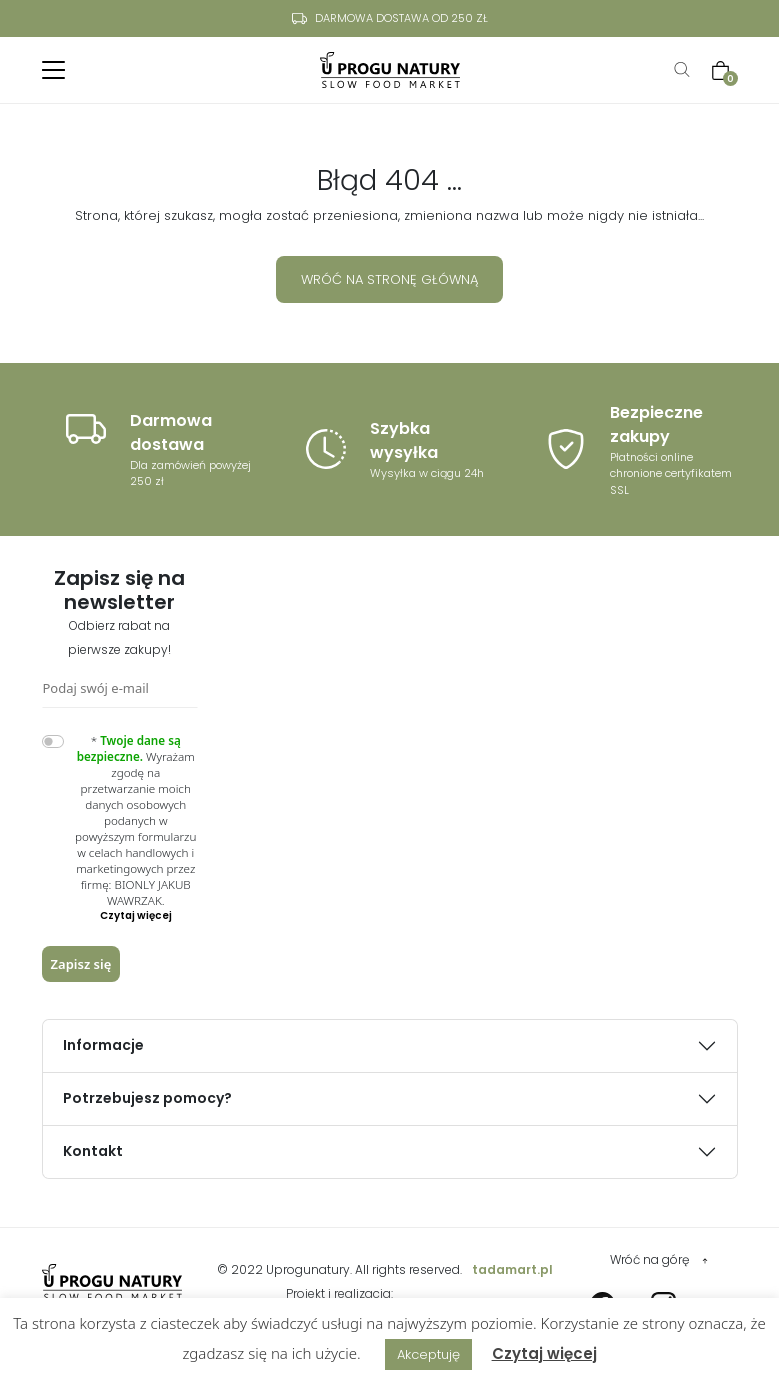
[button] (136, 916)
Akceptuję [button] (428, 1354)
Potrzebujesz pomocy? (147, 1098)
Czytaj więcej (544, 1353)
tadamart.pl (512, 1269)
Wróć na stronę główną (389, 279)
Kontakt (93, 1151)
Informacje (103, 1045)
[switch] (53, 741)
